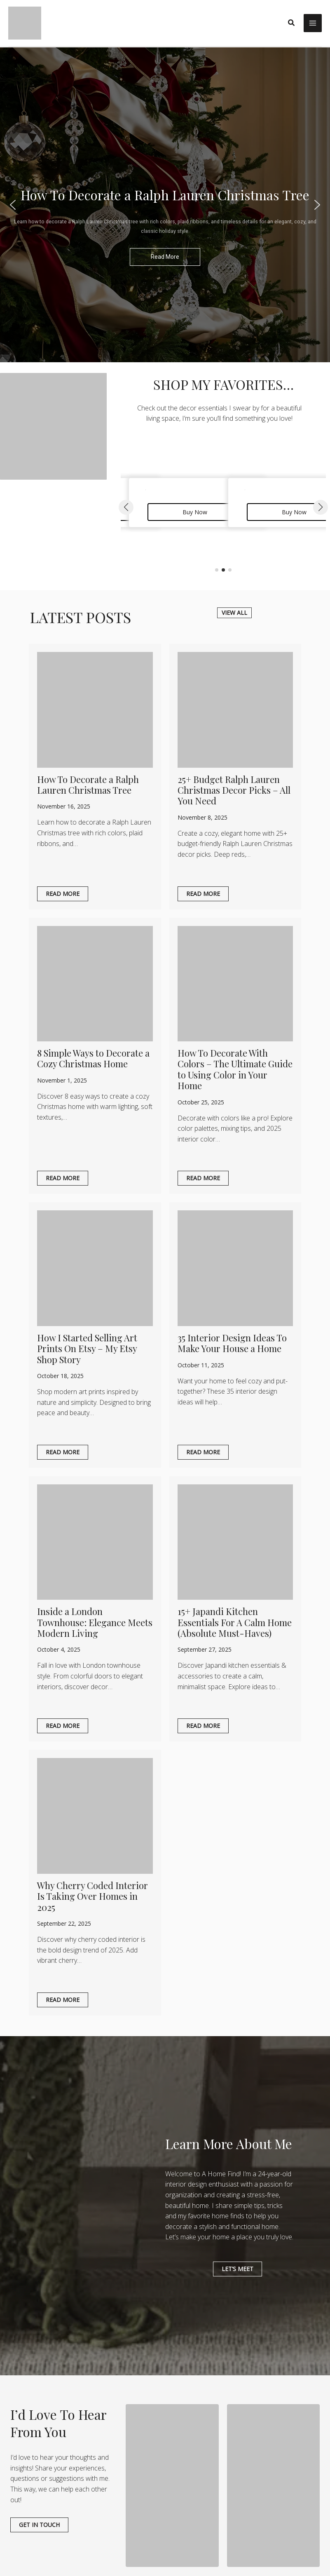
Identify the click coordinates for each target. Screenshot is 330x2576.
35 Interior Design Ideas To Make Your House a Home (232, 1343)
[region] (165, 204)
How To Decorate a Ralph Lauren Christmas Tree (88, 784)
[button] (291, 23)
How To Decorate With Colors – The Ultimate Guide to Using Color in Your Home (235, 1069)
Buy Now (195, 512)
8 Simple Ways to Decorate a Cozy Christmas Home (93, 1058)
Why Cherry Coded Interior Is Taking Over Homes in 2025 (92, 1896)
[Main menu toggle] (313, 23)
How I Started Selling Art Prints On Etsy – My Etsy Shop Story (87, 1348)
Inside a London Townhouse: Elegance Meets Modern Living (94, 1622)
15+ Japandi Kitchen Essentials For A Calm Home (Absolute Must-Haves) (235, 1622)
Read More (63, 894)
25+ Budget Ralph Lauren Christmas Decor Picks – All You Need (234, 790)
